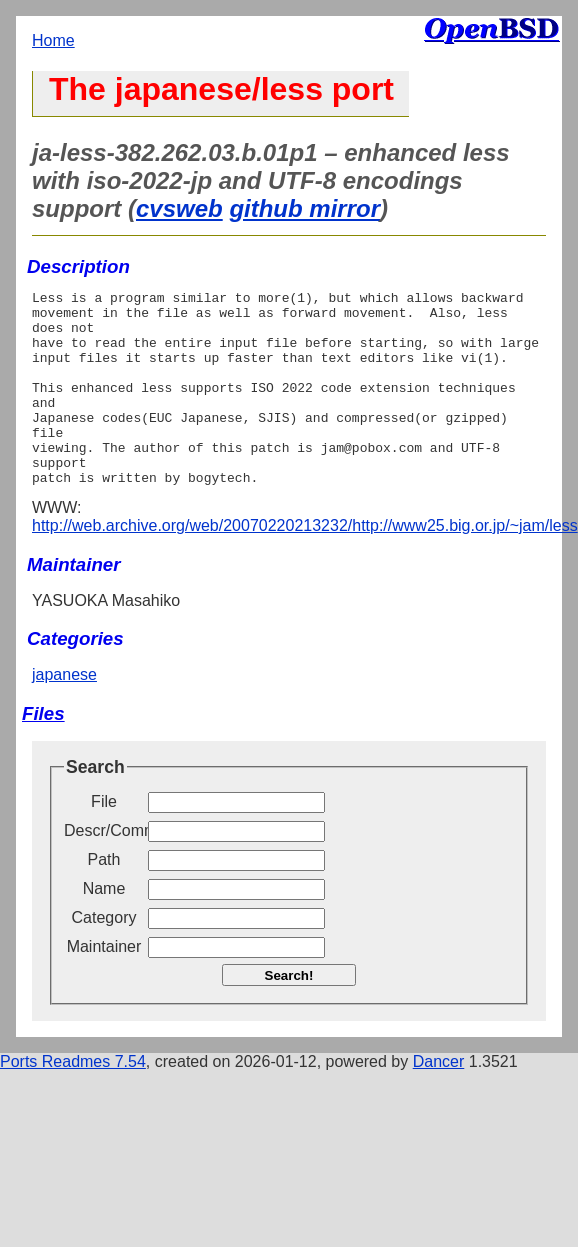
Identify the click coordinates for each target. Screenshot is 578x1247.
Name (104, 927)
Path (104, 898)
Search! (289, 1014)
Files (43, 752)
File (104, 840)
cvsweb (179, 208)
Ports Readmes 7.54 (73, 1100)
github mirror (304, 208)
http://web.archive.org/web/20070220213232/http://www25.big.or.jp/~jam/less (305, 564)
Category (104, 956)
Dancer (439, 1100)
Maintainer (104, 985)
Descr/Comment (104, 869)
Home (53, 40)
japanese (64, 713)
